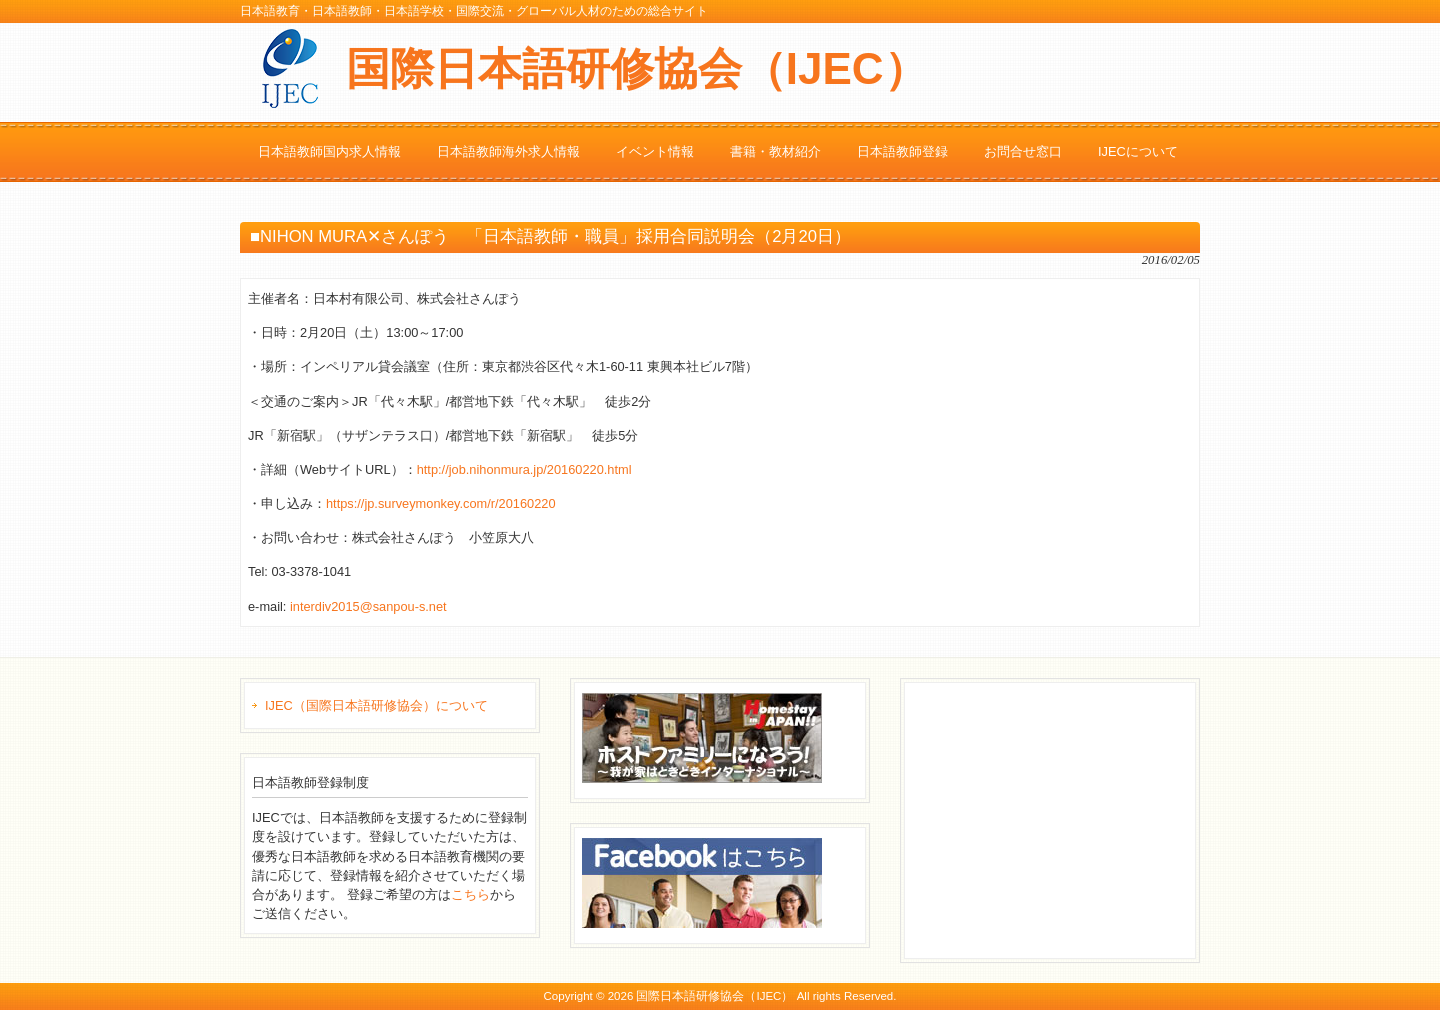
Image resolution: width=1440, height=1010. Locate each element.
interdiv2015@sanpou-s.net (368, 606)
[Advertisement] (1062, 818)
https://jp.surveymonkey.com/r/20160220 (441, 503)
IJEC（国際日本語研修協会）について (376, 705)
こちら (470, 894)
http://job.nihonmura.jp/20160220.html (524, 469)
